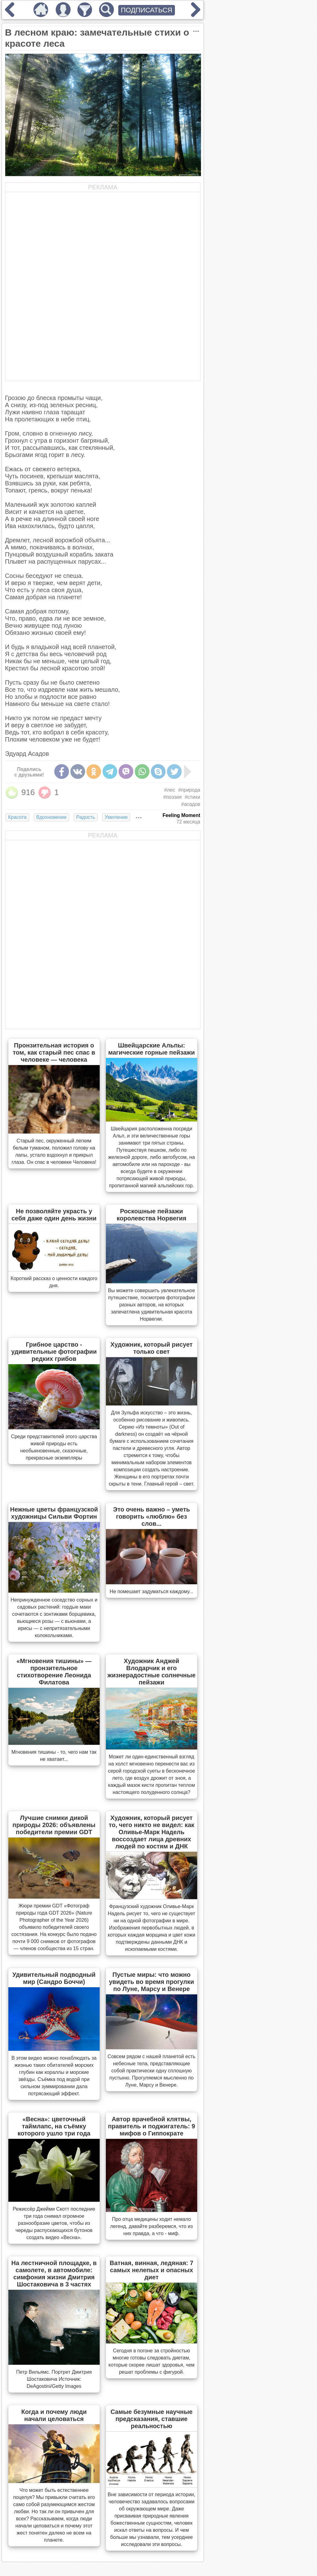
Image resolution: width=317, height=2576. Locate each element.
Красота (17, 817)
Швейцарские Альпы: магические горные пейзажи (151, 1049)
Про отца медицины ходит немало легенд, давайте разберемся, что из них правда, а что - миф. (151, 2226)
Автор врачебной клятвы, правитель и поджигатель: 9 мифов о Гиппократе (151, 2126)
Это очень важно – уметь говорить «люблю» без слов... (151, 1516)
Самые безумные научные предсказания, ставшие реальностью (152, 2418)
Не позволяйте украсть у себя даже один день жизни (54, 1215)
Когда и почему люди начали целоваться (54, 2415)
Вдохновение (51, 817)
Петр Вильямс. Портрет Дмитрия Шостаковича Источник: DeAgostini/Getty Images (54, 2379)
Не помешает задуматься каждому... (151, 1591)
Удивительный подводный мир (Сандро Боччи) (54, 1978)
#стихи (192, 797)
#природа (189, 790)
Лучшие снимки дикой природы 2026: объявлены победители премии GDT (53, 1824)
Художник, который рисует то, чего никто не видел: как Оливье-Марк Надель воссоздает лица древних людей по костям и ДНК (151, 1832)
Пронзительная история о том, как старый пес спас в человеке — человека (54, 1052)
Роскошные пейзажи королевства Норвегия (151, 1215)
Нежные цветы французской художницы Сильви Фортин (54, 1513)
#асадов (190, 804)
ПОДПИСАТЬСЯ (146, 10)
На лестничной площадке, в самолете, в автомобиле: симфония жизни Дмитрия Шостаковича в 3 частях (54, 2274)
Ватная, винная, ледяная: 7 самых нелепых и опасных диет (151, 2270)
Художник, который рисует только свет (152, 1348)
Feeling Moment (181, 815)
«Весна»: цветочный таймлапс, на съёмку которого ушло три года (54, 2126)
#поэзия (172, 797)
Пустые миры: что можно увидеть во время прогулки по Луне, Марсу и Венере (151, 1981)
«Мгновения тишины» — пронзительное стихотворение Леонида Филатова (53, 1672)
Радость (85, 817)
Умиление (116, 817)
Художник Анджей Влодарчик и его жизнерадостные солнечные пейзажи (151, 1672)
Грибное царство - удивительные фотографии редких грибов (54, 1351)
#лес (169, 790)
